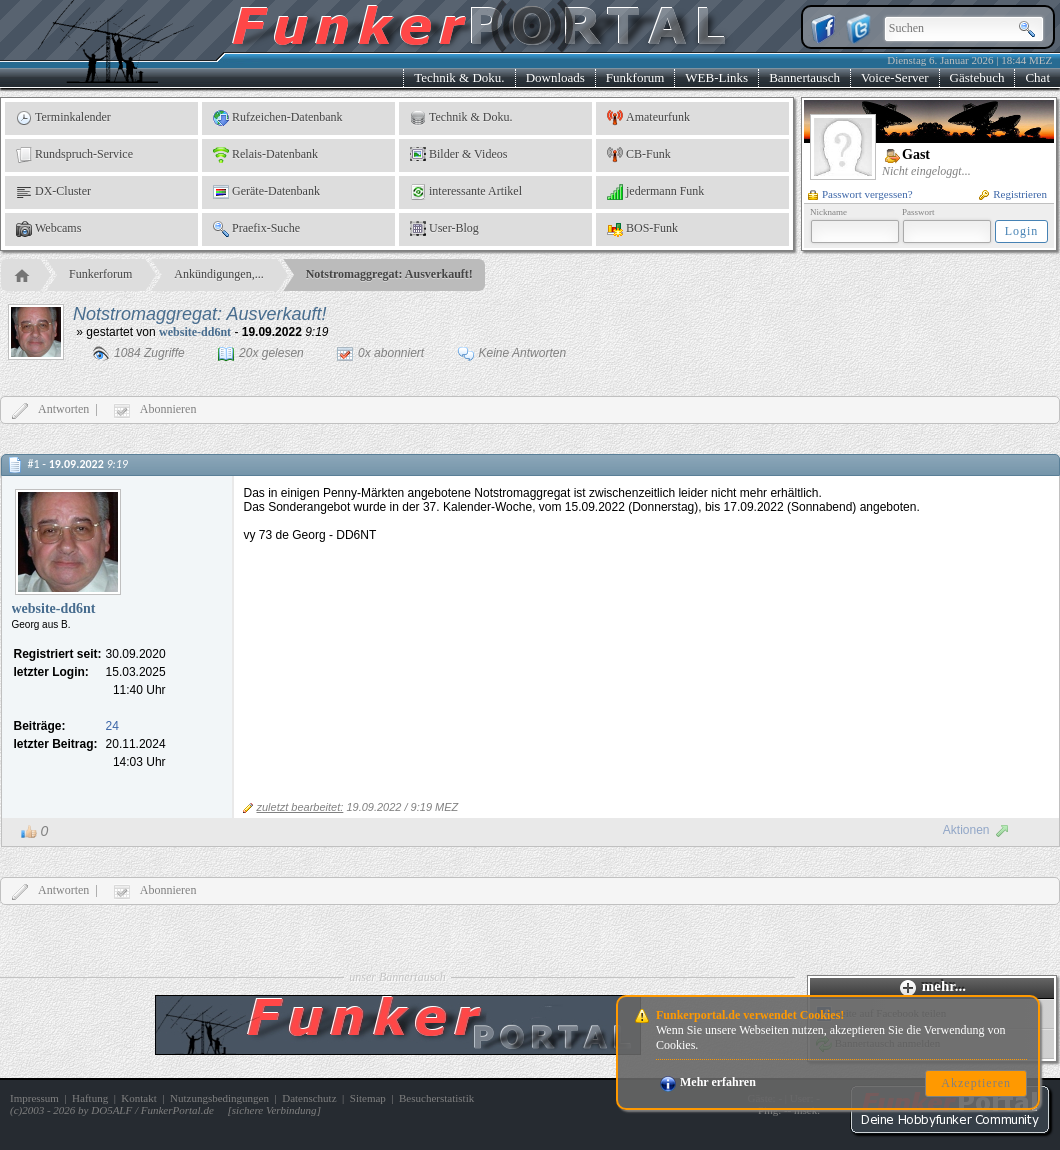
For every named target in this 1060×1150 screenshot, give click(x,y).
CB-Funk (639, 155)
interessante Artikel (466, 192)
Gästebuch (977, 77)
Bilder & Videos (458, 155)
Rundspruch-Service (74, 155)
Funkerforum (100, 274)
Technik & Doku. (459, 77)
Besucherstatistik (436, 1098)
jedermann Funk (655, 192)
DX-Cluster (53, 192)
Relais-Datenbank (265, 155)
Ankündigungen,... (218, 274)
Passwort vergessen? (860, 194)
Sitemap (368, 1098)
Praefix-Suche (256, 229)
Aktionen (976, 830)
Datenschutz (309, 1098)
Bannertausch (804, 77)
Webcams (48, 229)
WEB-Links (716, 77)
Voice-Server (895, 77)
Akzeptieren (976, 1083)
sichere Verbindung (274, 1110)
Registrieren (1013, 194)
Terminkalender (63, 118)
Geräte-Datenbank (266, 192)
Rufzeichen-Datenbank (278, 118)
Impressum (34, 1098)
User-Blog (444, 229)
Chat (1037, 77)
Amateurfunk (648, 118)
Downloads (555, 77)
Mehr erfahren (708, 1082)
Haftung (90, 1098)
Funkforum (635, 77)
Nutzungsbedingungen (219, 1098)
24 (112, 726)
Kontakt (138, 1098)
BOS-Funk (642, 229)
